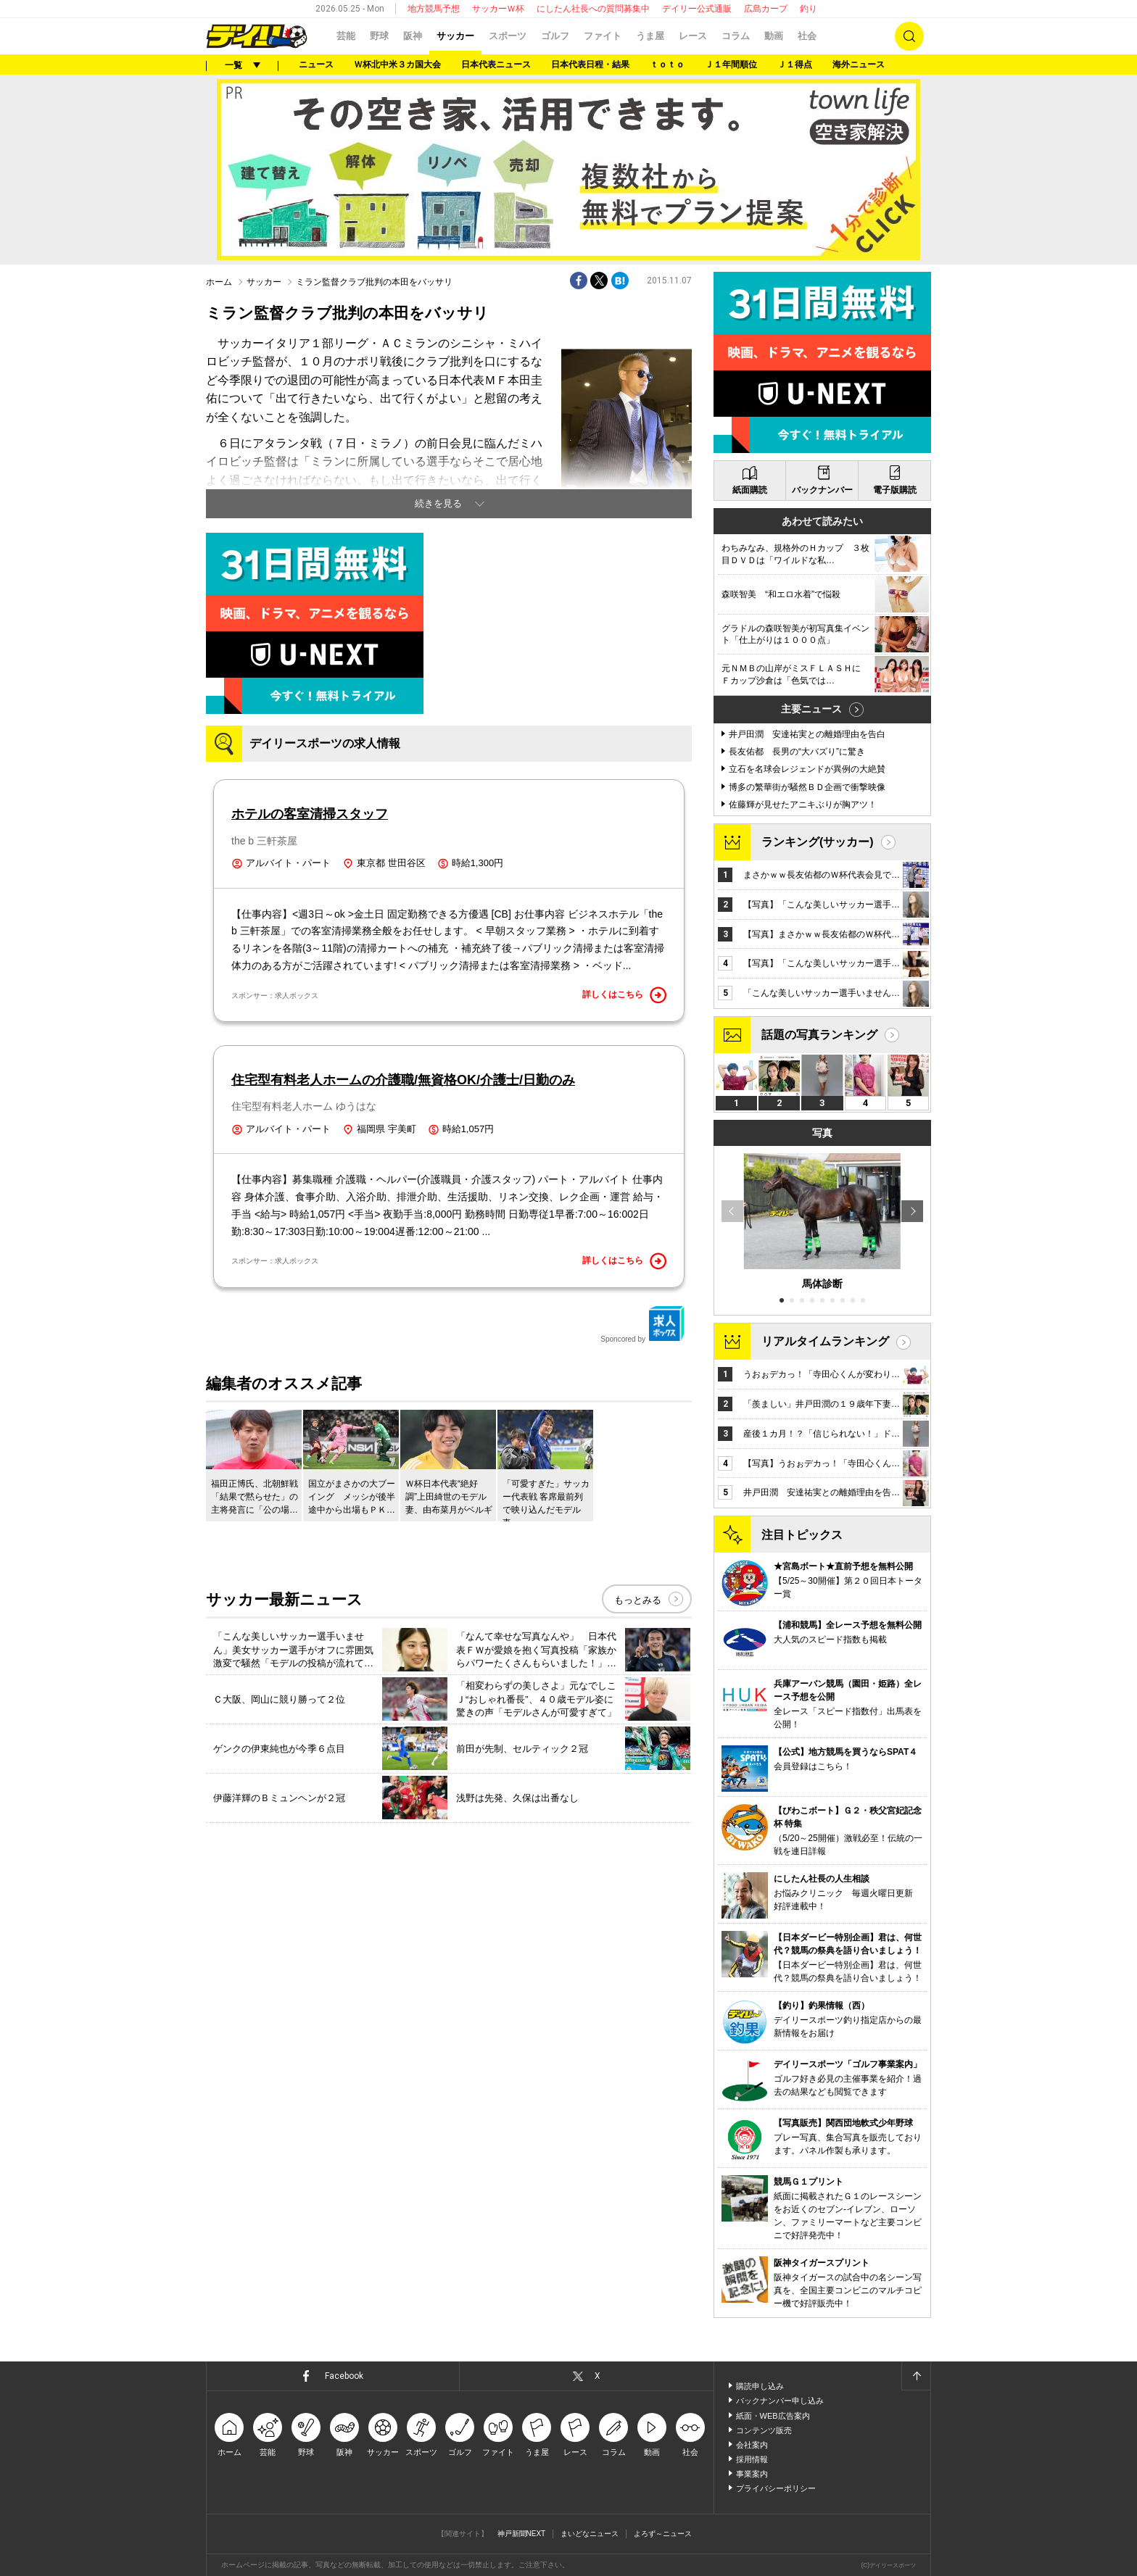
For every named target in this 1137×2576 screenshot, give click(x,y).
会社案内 (752, 2444)
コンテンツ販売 (764, 2430)
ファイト (602, 35)
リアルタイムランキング (825, 1341)
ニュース (316, 64)
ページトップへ (915, 2375)
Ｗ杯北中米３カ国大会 (397, 64)
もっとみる (637, 1600)
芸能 (345, 35)
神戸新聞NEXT (521, 2534)
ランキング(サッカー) (817, 842)
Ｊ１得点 (794, 64)
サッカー (455, 35)
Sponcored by (642, 1324)
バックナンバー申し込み (780, 2400)
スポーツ (507, 35)
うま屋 (650, 35)
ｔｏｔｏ (667, 64)
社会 (807, 35)
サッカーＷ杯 (498, 9)
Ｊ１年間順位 (731, 64)
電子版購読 (895, 490)
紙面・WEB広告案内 (773, 2415)
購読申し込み (760, 2386)
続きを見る (438, 503)
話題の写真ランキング (819, 1035)
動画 (773, 35)
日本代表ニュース (496, 64)
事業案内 (752, 2473)
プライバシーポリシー (776, 2488)
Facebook (344, 2376)
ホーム (219, 282)
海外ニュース (858, 64)
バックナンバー (822, 490)
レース (693, 35)
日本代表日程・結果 (590, 64)
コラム (736, 35)
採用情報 (752, 2459)
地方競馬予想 (434, 9)
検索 (909, 36)
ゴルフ (555, 35)
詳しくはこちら (624, 995)
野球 (379, 35)
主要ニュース (811, 709)
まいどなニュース (590, 2534)
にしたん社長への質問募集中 (593, 9)
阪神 (412, 35)
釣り (808, 9)
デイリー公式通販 (697, 9)
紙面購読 (749, 490)
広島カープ (765, 9)
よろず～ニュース (663, 2534)
